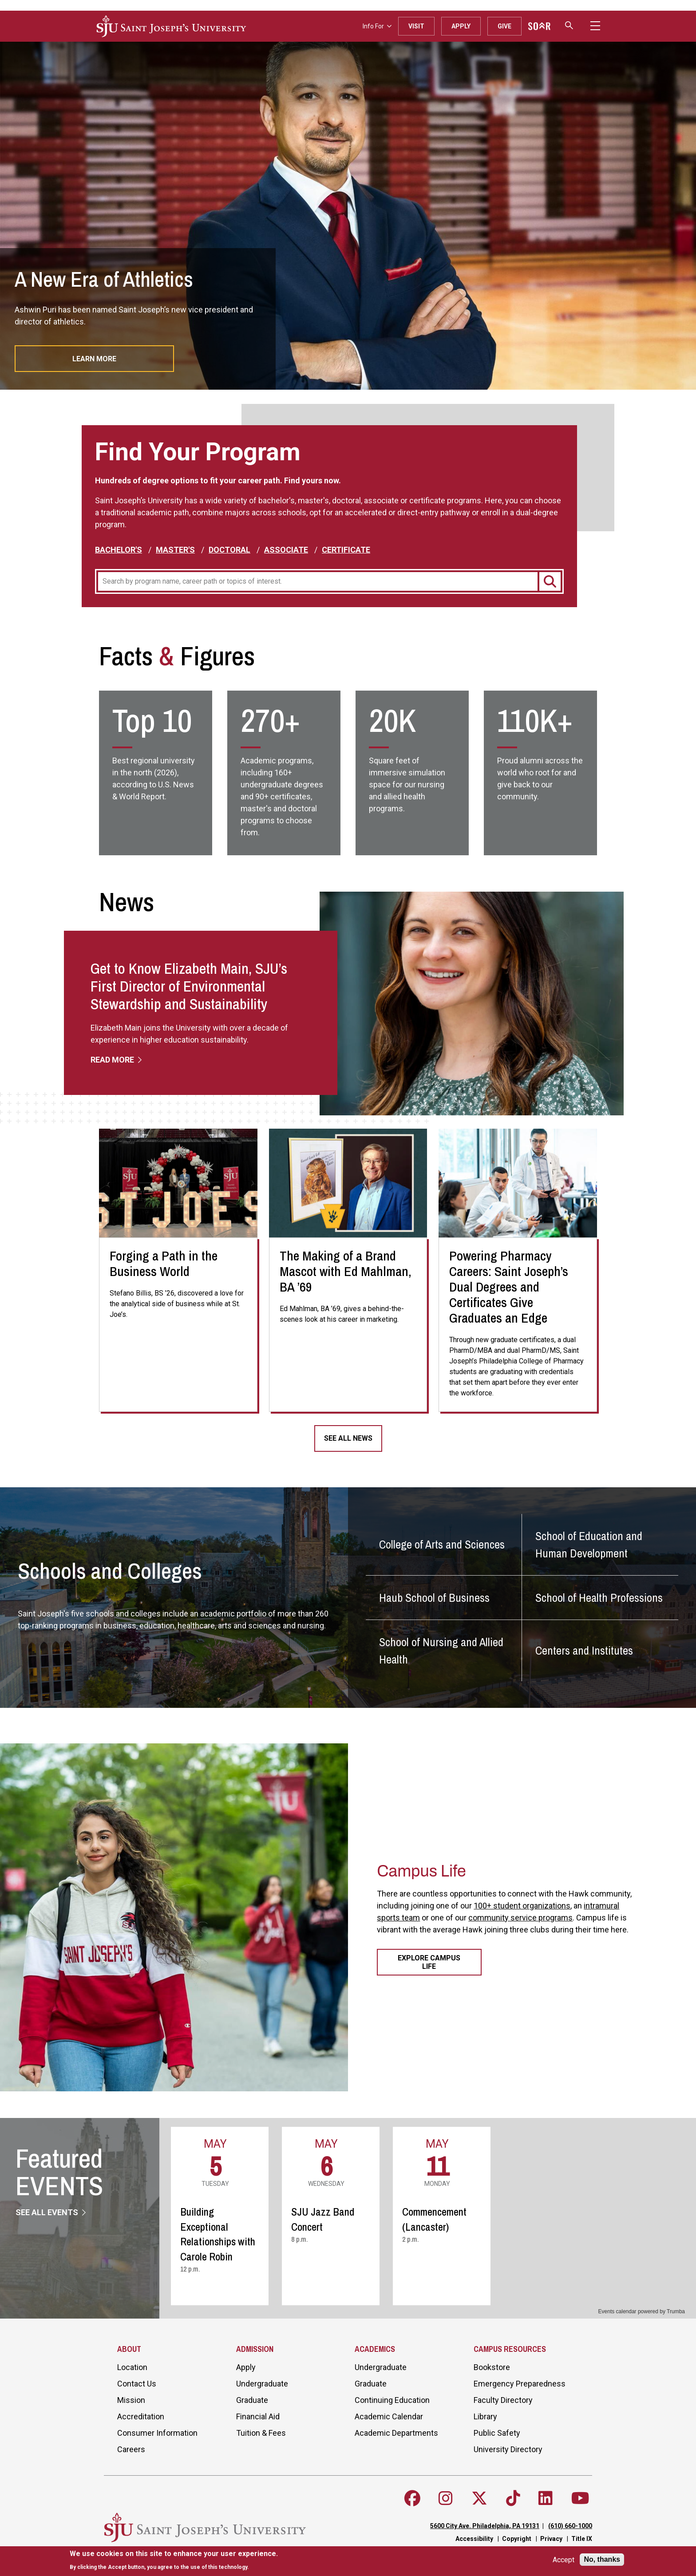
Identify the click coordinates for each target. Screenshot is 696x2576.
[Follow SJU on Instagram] (445, 2498)
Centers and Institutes (584, 1650)
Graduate (252, 2400)
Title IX (581, 2538)
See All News (348, 1438)
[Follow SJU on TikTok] (513, 2498)
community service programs (520, 1917)
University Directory (508, 2449)
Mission (131, 2400)
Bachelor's (118, 549)
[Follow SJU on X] (479, 2498)
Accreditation (140, 2416)
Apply (461, 26)
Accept (563, 2560)
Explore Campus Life (429, 1962)
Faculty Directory (503, 2400)
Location (132, 2367)
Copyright (516, 2538)
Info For (377, 26)
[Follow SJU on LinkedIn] (545, 2498)
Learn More (94, 359)
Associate (286, 549)
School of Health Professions (599, 1597)
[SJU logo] (171, 26)
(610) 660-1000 (570, 2525)
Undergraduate (262, 2383)
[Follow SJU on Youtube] (580, 2498)
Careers (131, 2449)
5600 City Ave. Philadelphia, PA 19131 (484, 2525)
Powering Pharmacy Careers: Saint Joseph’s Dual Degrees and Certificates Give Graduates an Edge (508, 1287)
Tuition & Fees (261, 2433)
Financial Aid (258, 2416)
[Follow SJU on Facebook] (412, 2498)
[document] (174, 2560)
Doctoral (229, 549)
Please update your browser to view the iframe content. (428, 2216)
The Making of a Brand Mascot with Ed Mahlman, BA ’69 (345, 1271)
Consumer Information (157, 2433)
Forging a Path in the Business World (164, 1263)
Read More (113, 1059)
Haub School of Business (434, 1597)
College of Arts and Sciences (442, 1544)
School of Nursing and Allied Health (441, 1650)
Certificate (346, 549)
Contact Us (136, 2383)
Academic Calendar (389, 2416)
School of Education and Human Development (588, 1544)
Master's (175, 549)
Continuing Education (392, 2400)
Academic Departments (396, 2433)
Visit (416, 26)
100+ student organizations (522, 1905)
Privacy (551, 2538)
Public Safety (497, 2433)
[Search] (550, 581)
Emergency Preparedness (520, 2383)
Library (485, 2416)
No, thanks (602, 2559)
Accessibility (474, 2538)
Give (504, 26)
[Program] (317, 581)
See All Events (48, 2212)
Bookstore (492, 2367)
